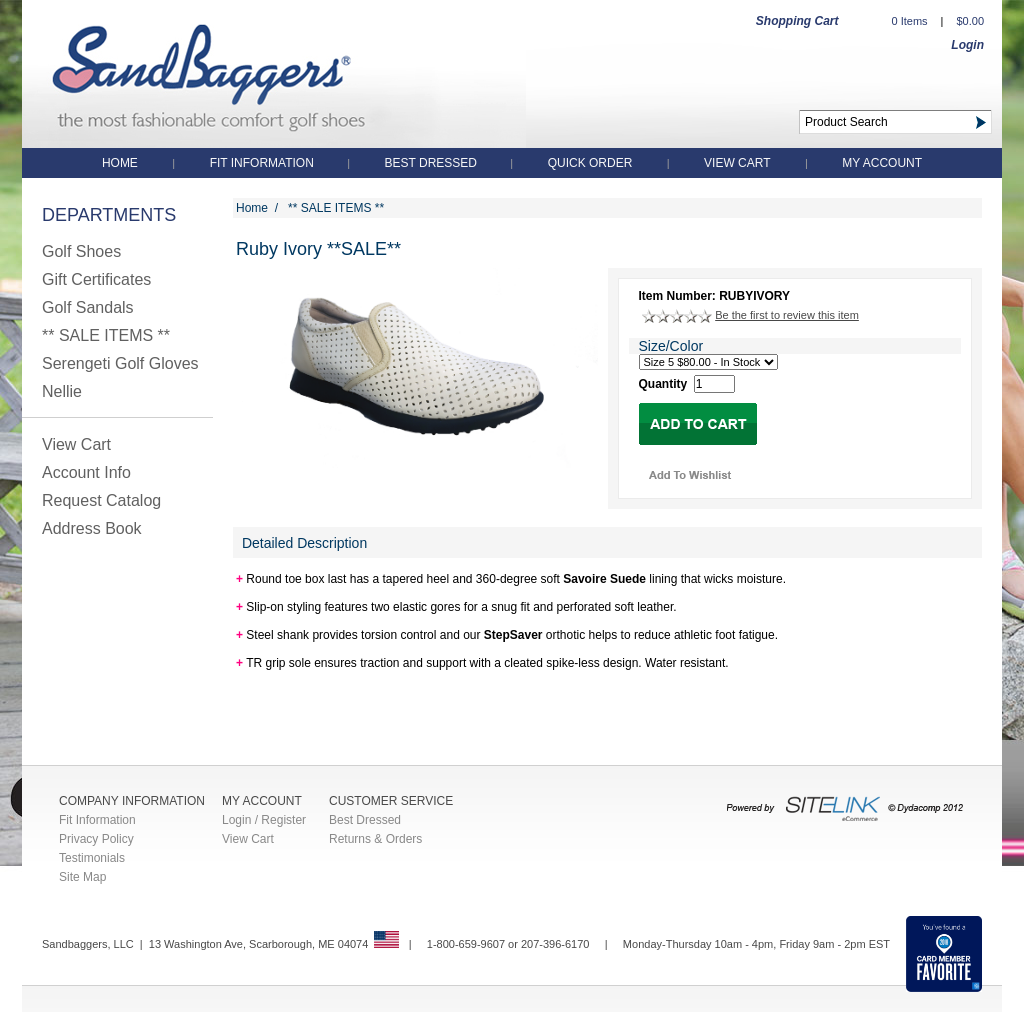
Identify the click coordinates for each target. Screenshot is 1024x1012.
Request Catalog (101, 500)
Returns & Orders (375, 839)
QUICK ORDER (590, 163)
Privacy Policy (96, 839)
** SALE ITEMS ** (106, 335)
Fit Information (264, 163)
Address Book (92, 528)
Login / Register (264, 820)
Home (120, 163)
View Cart (737, 163)
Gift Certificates (96, 279)
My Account (882, 163)
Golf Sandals (88, 307)
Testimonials (92, 858)
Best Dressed (433, 163)
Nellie (62, 391)
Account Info (86, 472)
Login (967, 45)
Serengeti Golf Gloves (120, 363)
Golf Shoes (81, 251)
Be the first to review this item (787, 315)
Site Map (82, 877)
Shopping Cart (797, 21)
